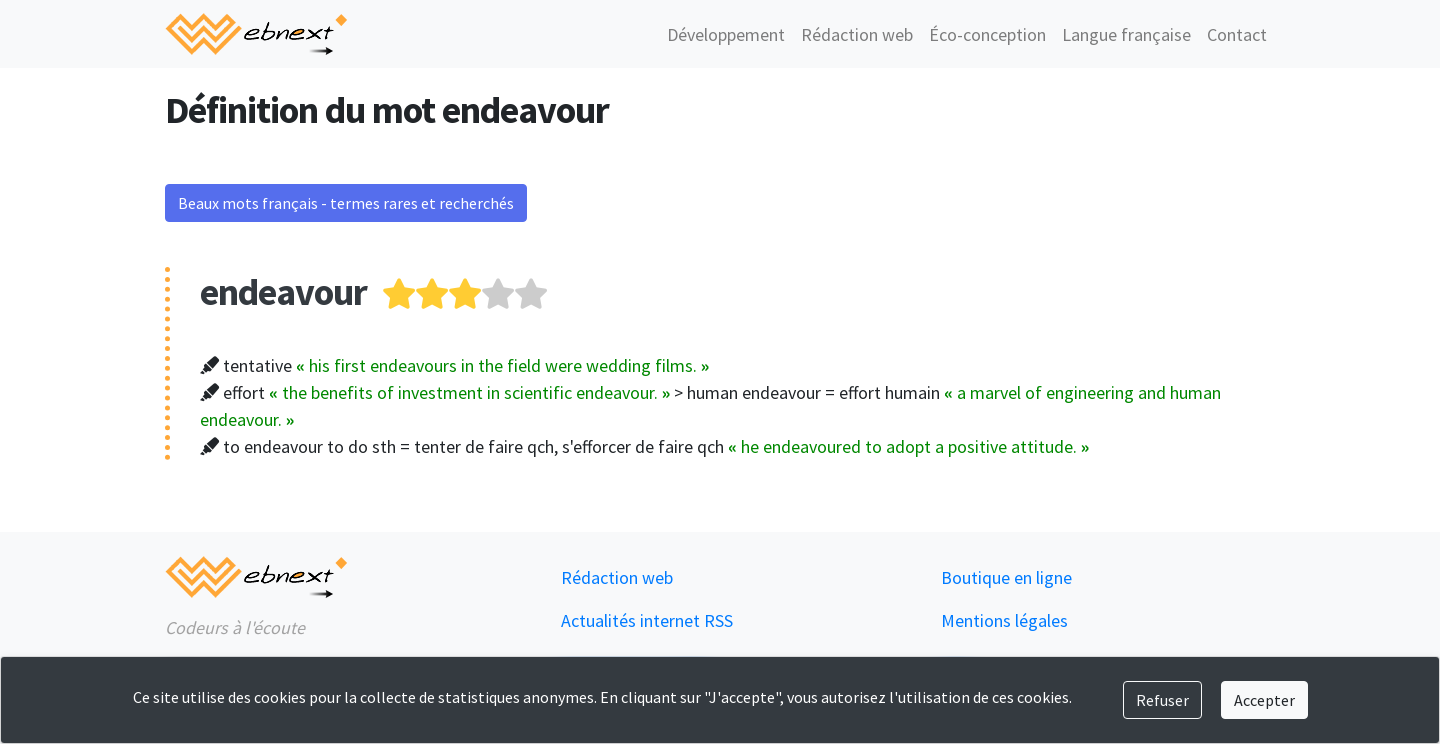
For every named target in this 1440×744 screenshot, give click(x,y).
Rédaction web (857, 34)
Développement (726, 34)
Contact (1237, 34)
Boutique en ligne (1006, 577)
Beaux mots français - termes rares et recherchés (346, 203)
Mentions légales (1004, 620)
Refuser (1162, 700)
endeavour (283, 291)
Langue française (1126, 34)
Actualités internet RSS (647, 620)
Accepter (1264, 700)
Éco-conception (987, 34)
